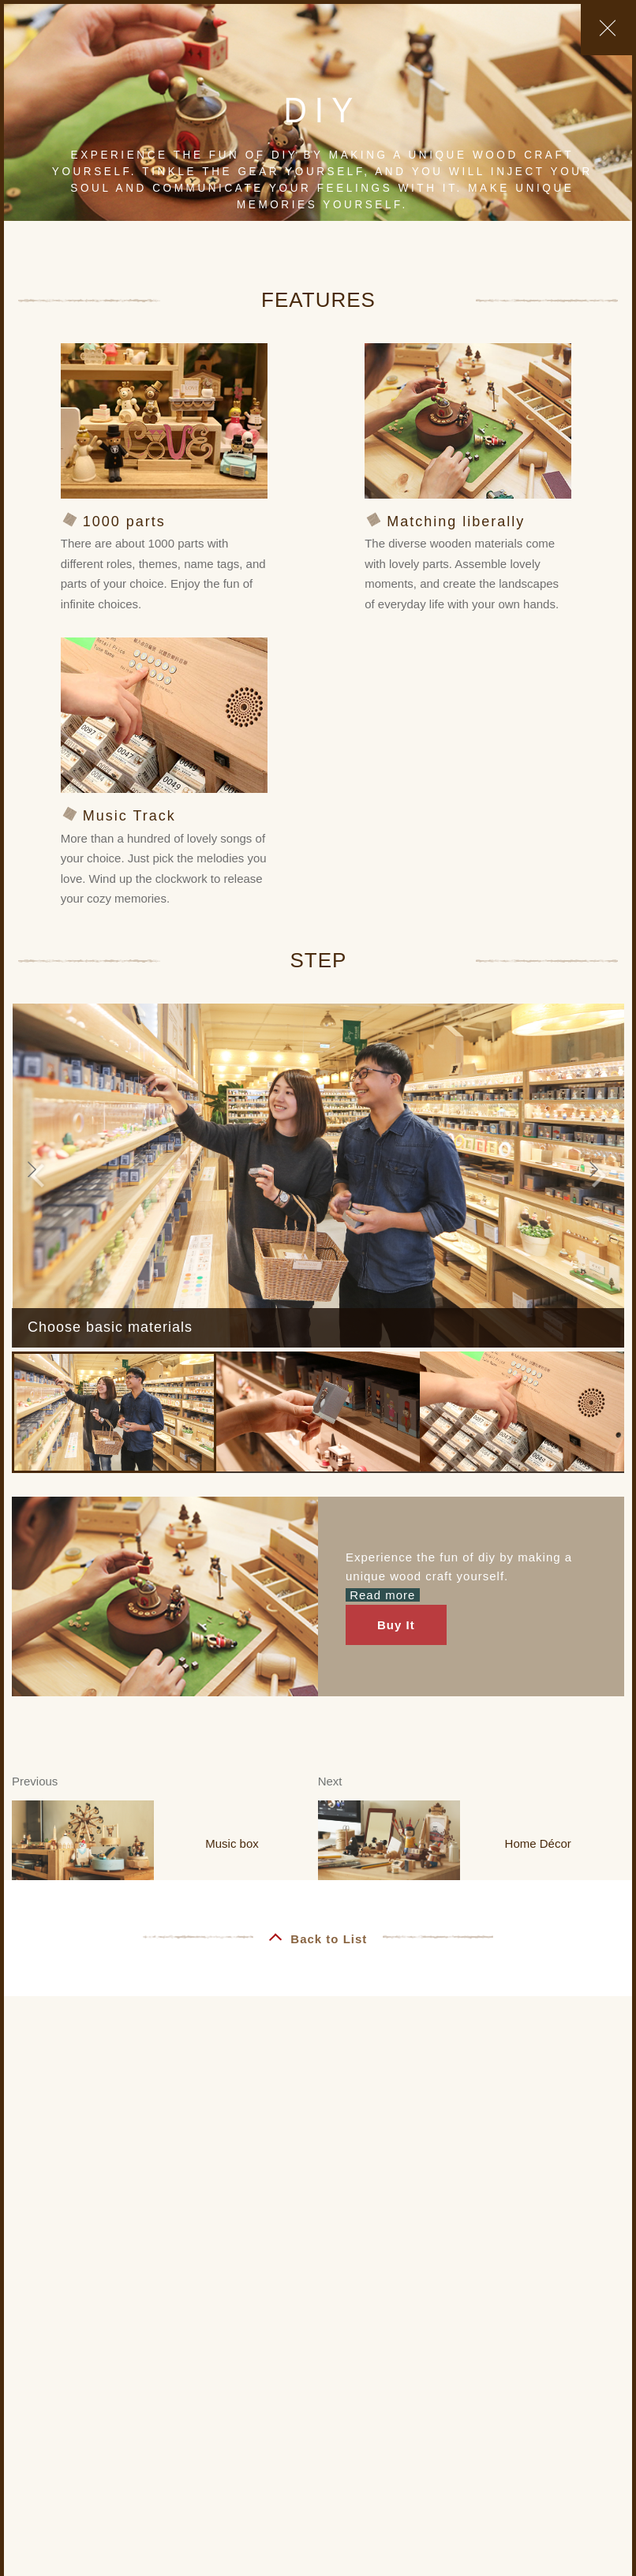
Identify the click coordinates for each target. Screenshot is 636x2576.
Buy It (396, 1625)
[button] (37, 1175)
